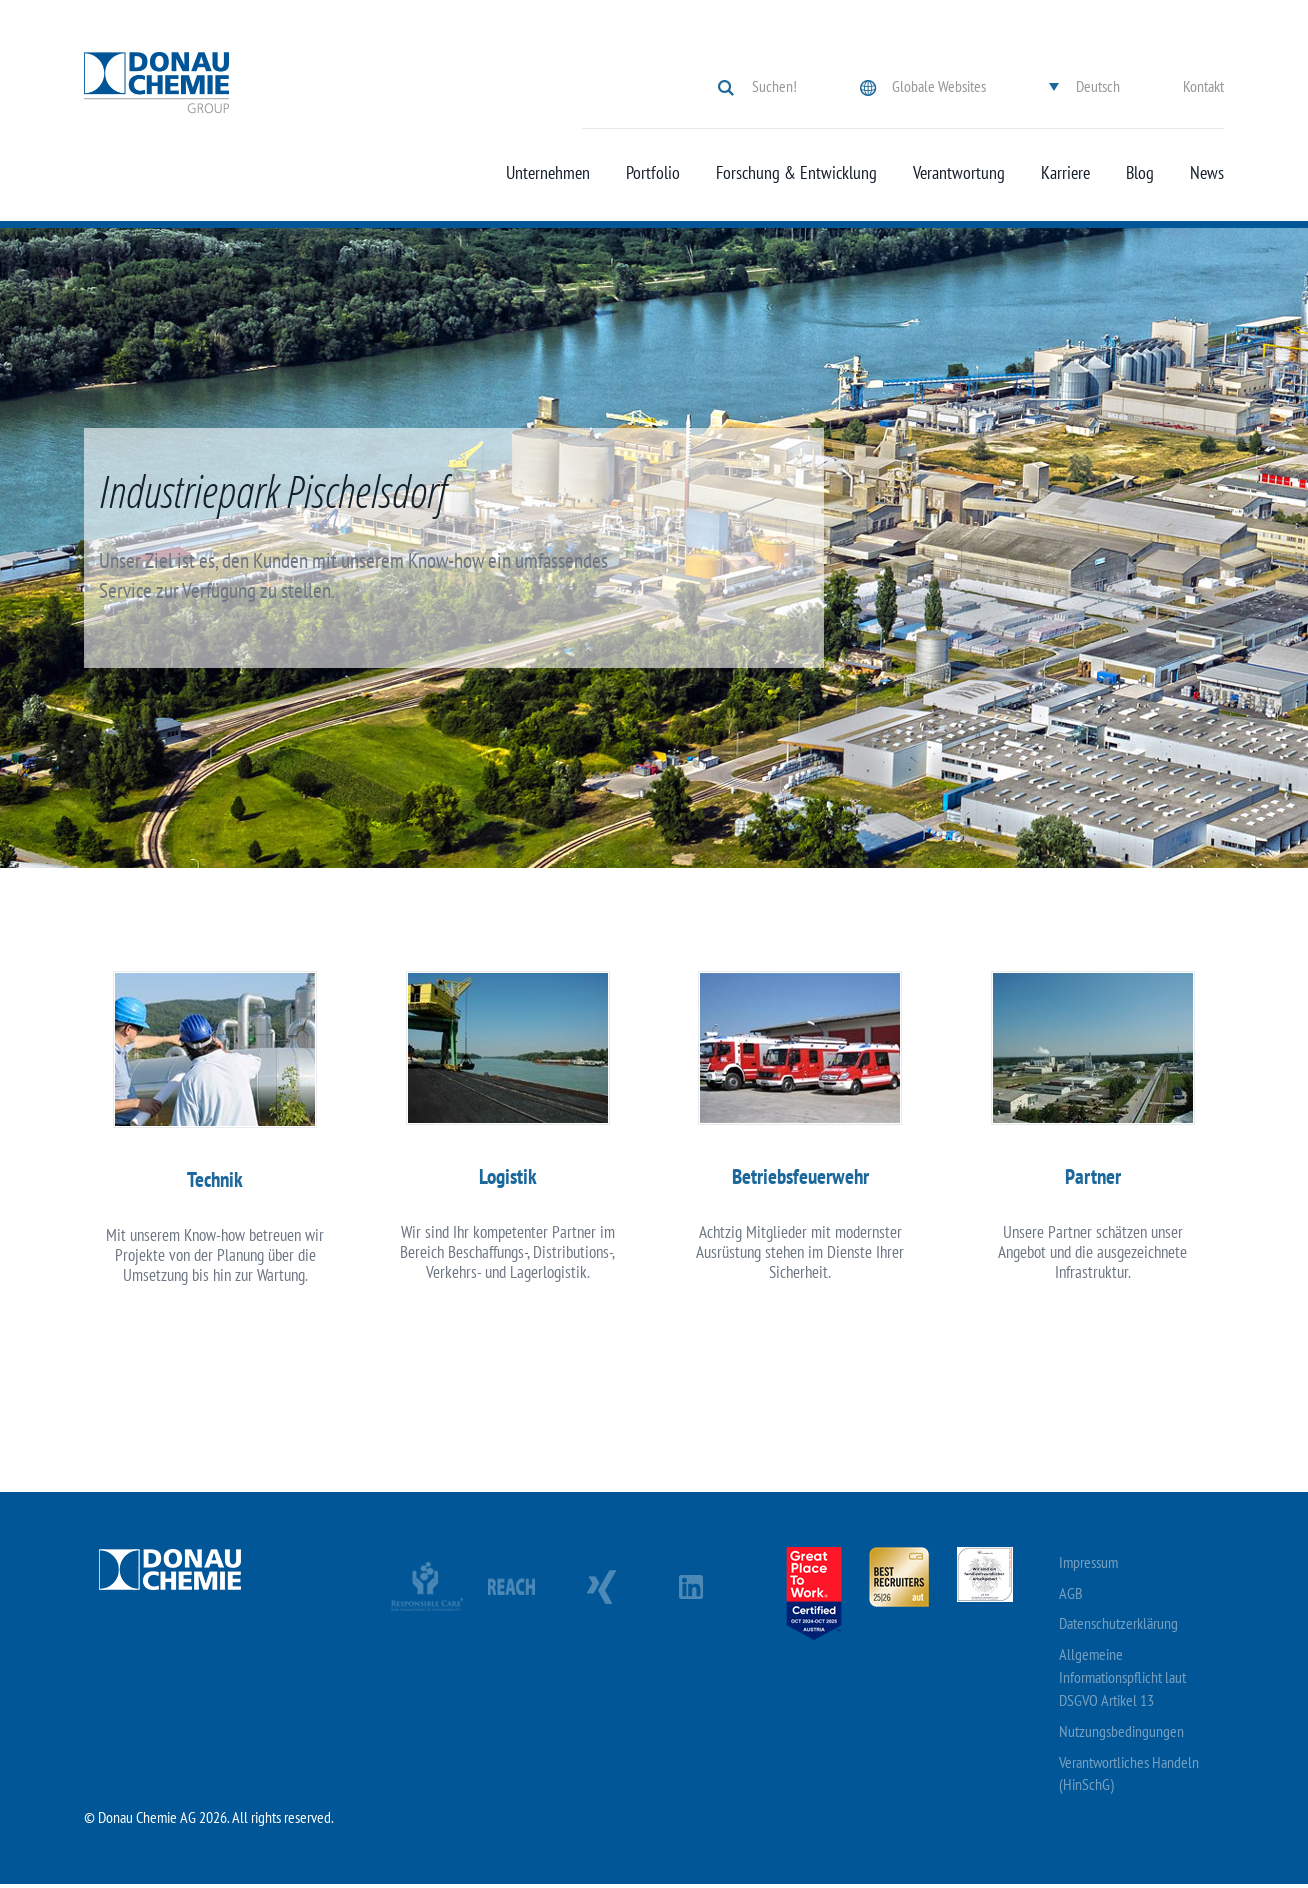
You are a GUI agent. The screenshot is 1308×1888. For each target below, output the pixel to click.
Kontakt (1203, 86)
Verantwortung (959, 173)
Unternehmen (548, 173)
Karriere (1065, 173)
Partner (1093, 1178)
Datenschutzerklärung (1118, 1628)
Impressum (1088, 1566)
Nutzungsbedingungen (1121, 1735)
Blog (1140, 173)
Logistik (508, 1178)
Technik (215, 1181)
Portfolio (653, 173)
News (1207, 173)
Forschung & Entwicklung (796, 173)
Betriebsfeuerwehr (800, 1178)
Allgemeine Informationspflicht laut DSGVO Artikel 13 (1122, 1681)
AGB (1071, 1597)
